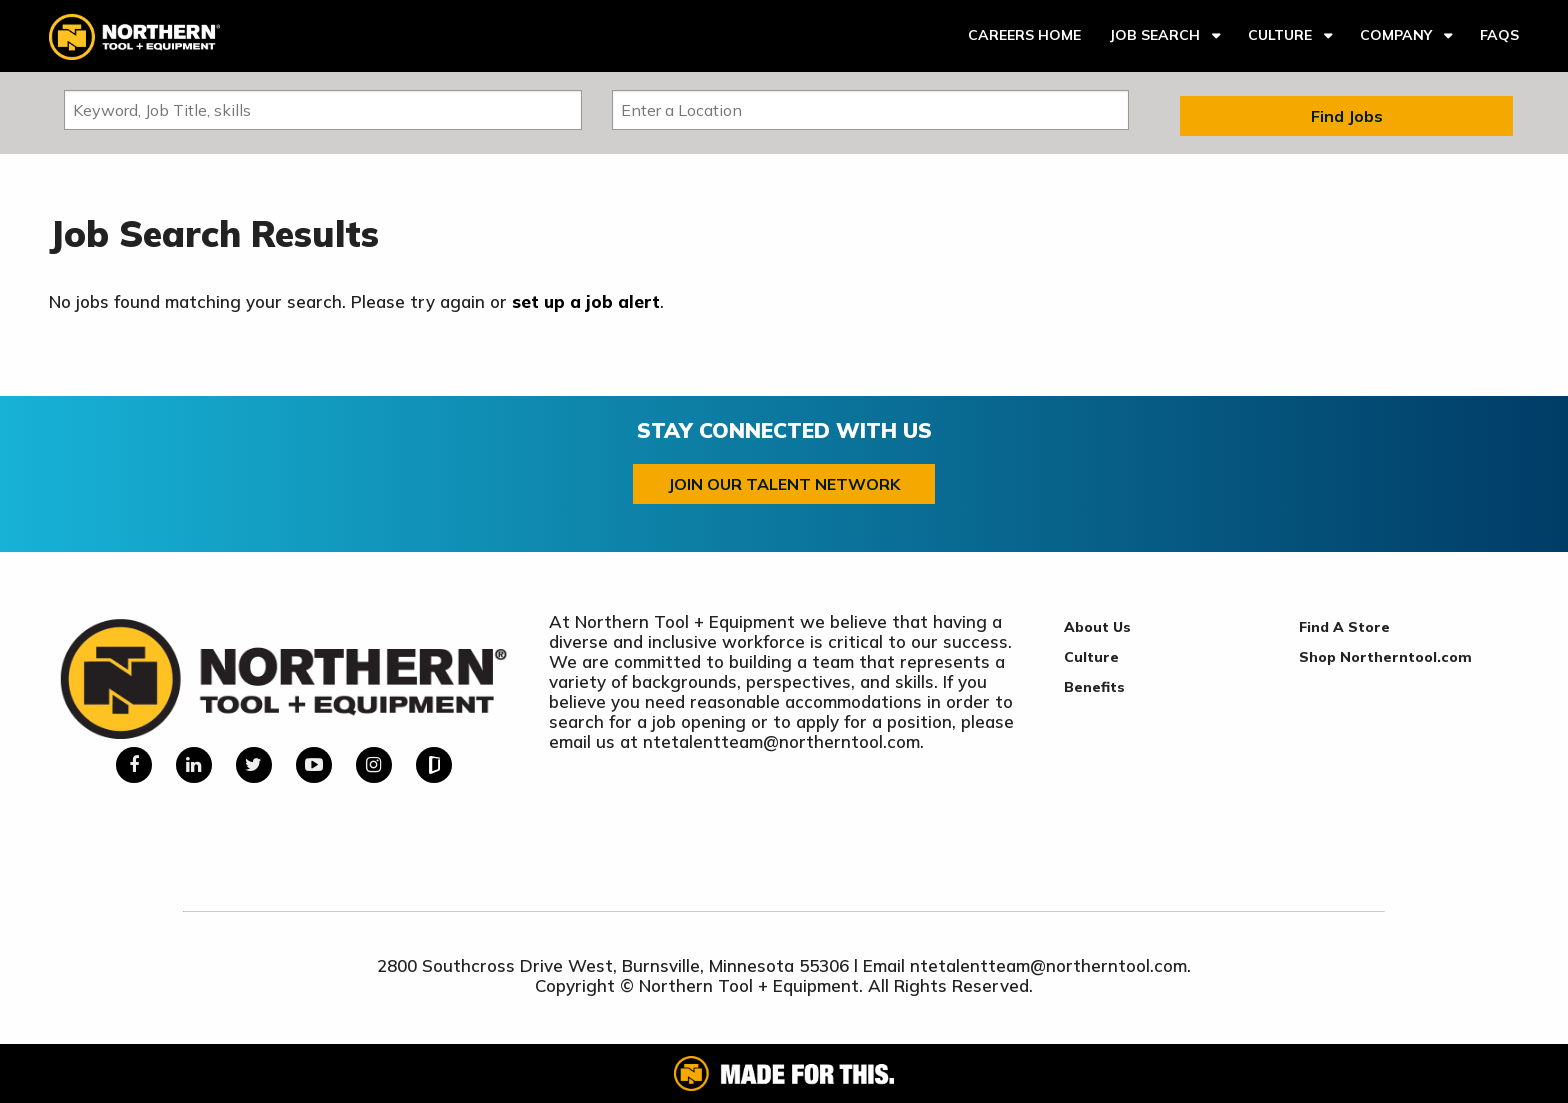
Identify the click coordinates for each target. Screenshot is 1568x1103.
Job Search (1154, 35)
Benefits (1094, 687)
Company (1396, 35)
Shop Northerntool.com (1385, 657)
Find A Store (1344, 627)
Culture (1280, 35)
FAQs (1499, 35)
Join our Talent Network (784, 484)
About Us (1097, 627)
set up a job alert (586, 301)
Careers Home (1024, 35)
